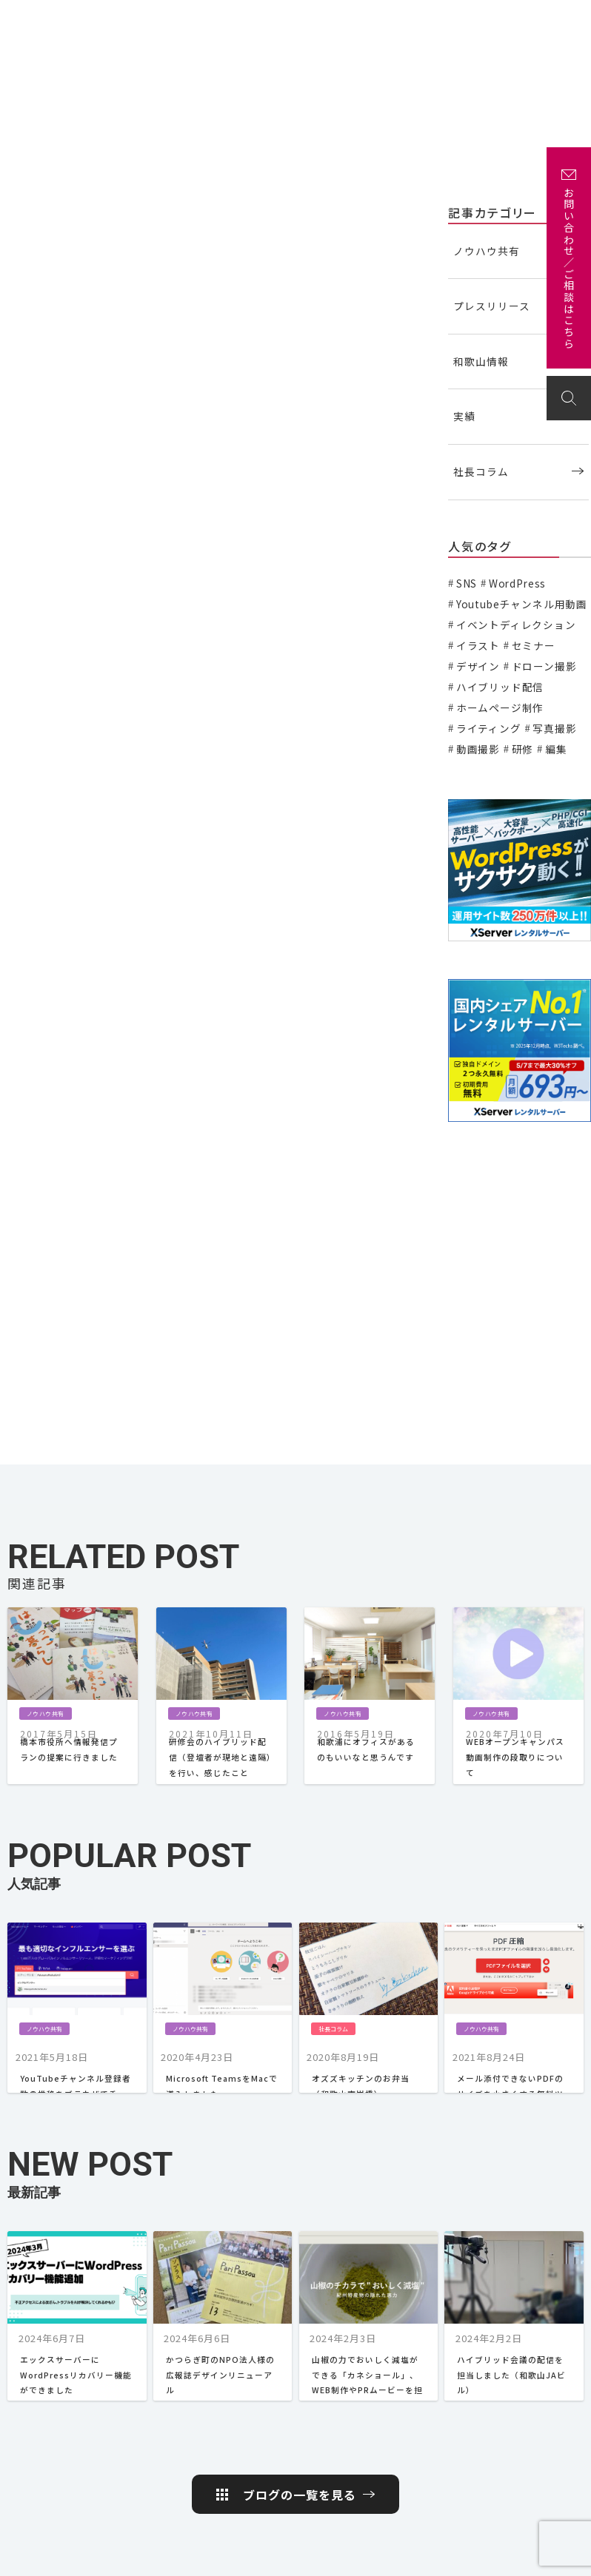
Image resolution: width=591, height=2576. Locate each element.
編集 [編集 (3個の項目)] (556, 748)
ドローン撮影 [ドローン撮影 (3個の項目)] (544, 666)
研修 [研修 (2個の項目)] (523, 748)
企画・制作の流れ (417, 20)
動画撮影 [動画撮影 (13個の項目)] (478, 748)
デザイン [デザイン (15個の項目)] (478, 666)
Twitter (527, 2413)
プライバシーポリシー (459, 2557)
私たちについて (214, 20)
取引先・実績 (537, 2365)
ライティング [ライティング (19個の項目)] (488, 728)
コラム (410, 2342)
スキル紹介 (325, 2379)
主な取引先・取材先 (332, 20)
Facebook (532, 2436)
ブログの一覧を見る (299, 2199)
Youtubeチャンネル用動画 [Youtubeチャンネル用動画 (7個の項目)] (521, 603)
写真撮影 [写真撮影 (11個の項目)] (554, 728)
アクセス (483, 20)
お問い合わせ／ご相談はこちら (568, 268)
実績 (269, 20)
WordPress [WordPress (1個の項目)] (517, 583)
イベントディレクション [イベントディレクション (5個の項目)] (516, 624)
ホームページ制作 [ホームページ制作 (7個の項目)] (500, 707)
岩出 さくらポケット (539, 2491)
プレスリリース (491, 305)
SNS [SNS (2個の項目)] (466, 583)
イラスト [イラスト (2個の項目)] (478, 645)
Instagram (534, 2460)
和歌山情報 (481, 361)
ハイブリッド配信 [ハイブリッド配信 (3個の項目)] (500, 686)
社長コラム (481, 471)
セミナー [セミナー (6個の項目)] (533, 645)
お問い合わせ (542, 20)
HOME (245, 2342)
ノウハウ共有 (42, 211)
